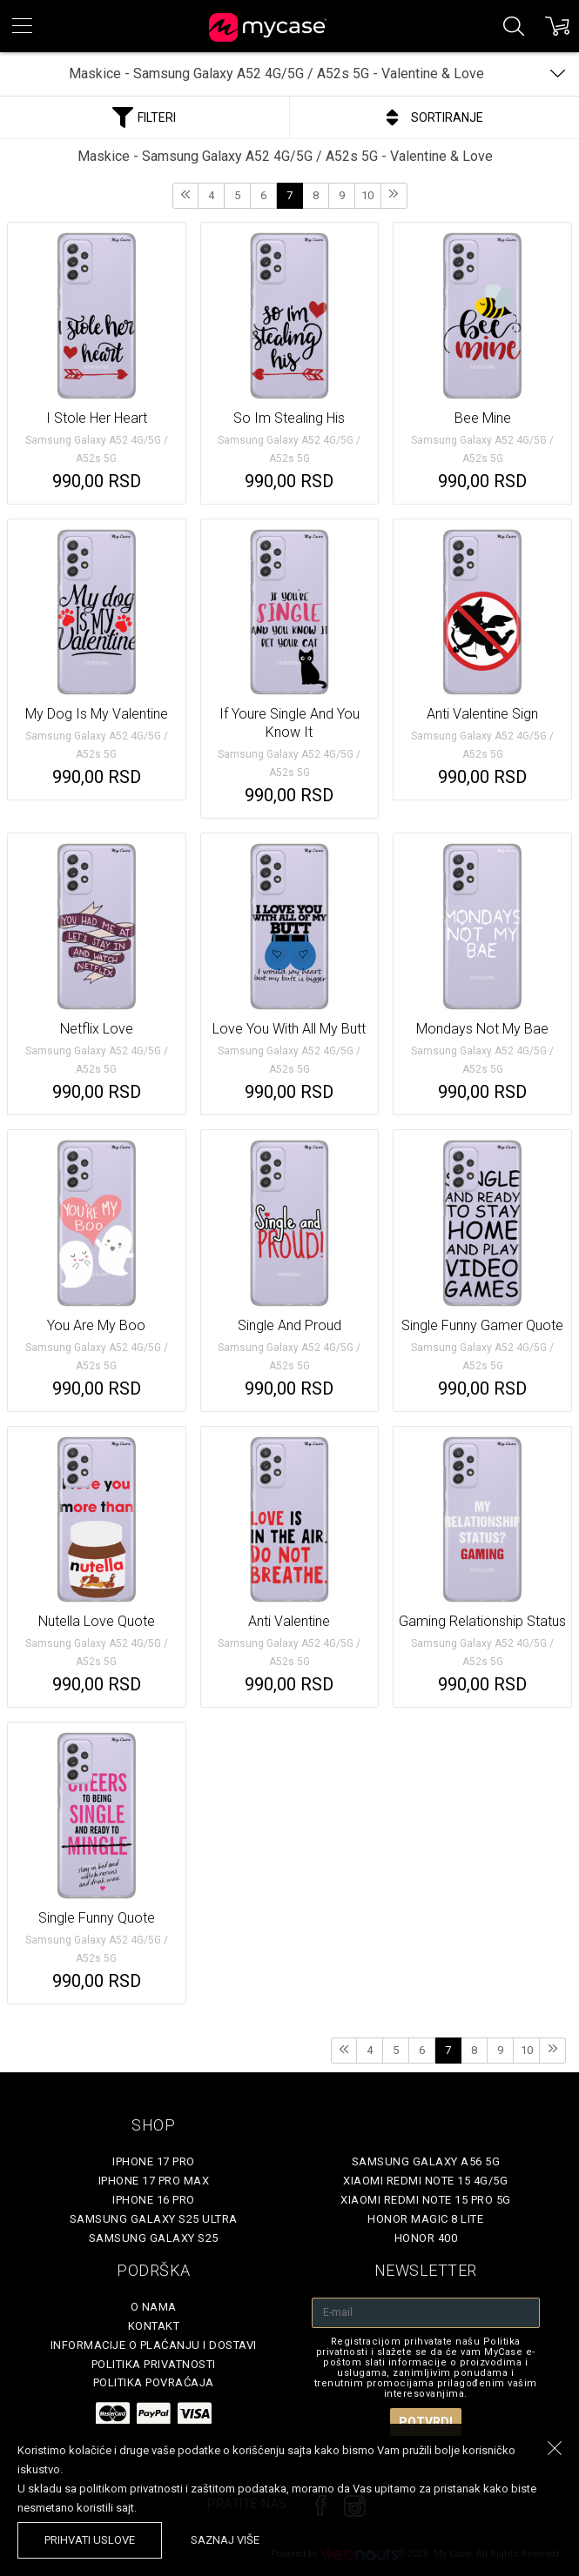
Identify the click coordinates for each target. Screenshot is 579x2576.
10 (367, 195)
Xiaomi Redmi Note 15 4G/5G (425, 2180)
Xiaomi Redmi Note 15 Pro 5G (425, 2199)
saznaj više (225, 2539)
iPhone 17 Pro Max (154, 2180)
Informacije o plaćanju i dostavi (153, 2345)
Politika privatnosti (153, 2364)
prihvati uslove (89, 2539)
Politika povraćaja (153, 2382)
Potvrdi (426, 2422)
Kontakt (154, 2325)
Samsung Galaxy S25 (154, 2238)
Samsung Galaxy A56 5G (426, 2161)
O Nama (154, 2306)
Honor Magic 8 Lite (425, 2218)
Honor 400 (426, 2238)
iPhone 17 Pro (153, 2161)
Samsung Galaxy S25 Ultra (154, 2218)
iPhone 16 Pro (153, 2199)
